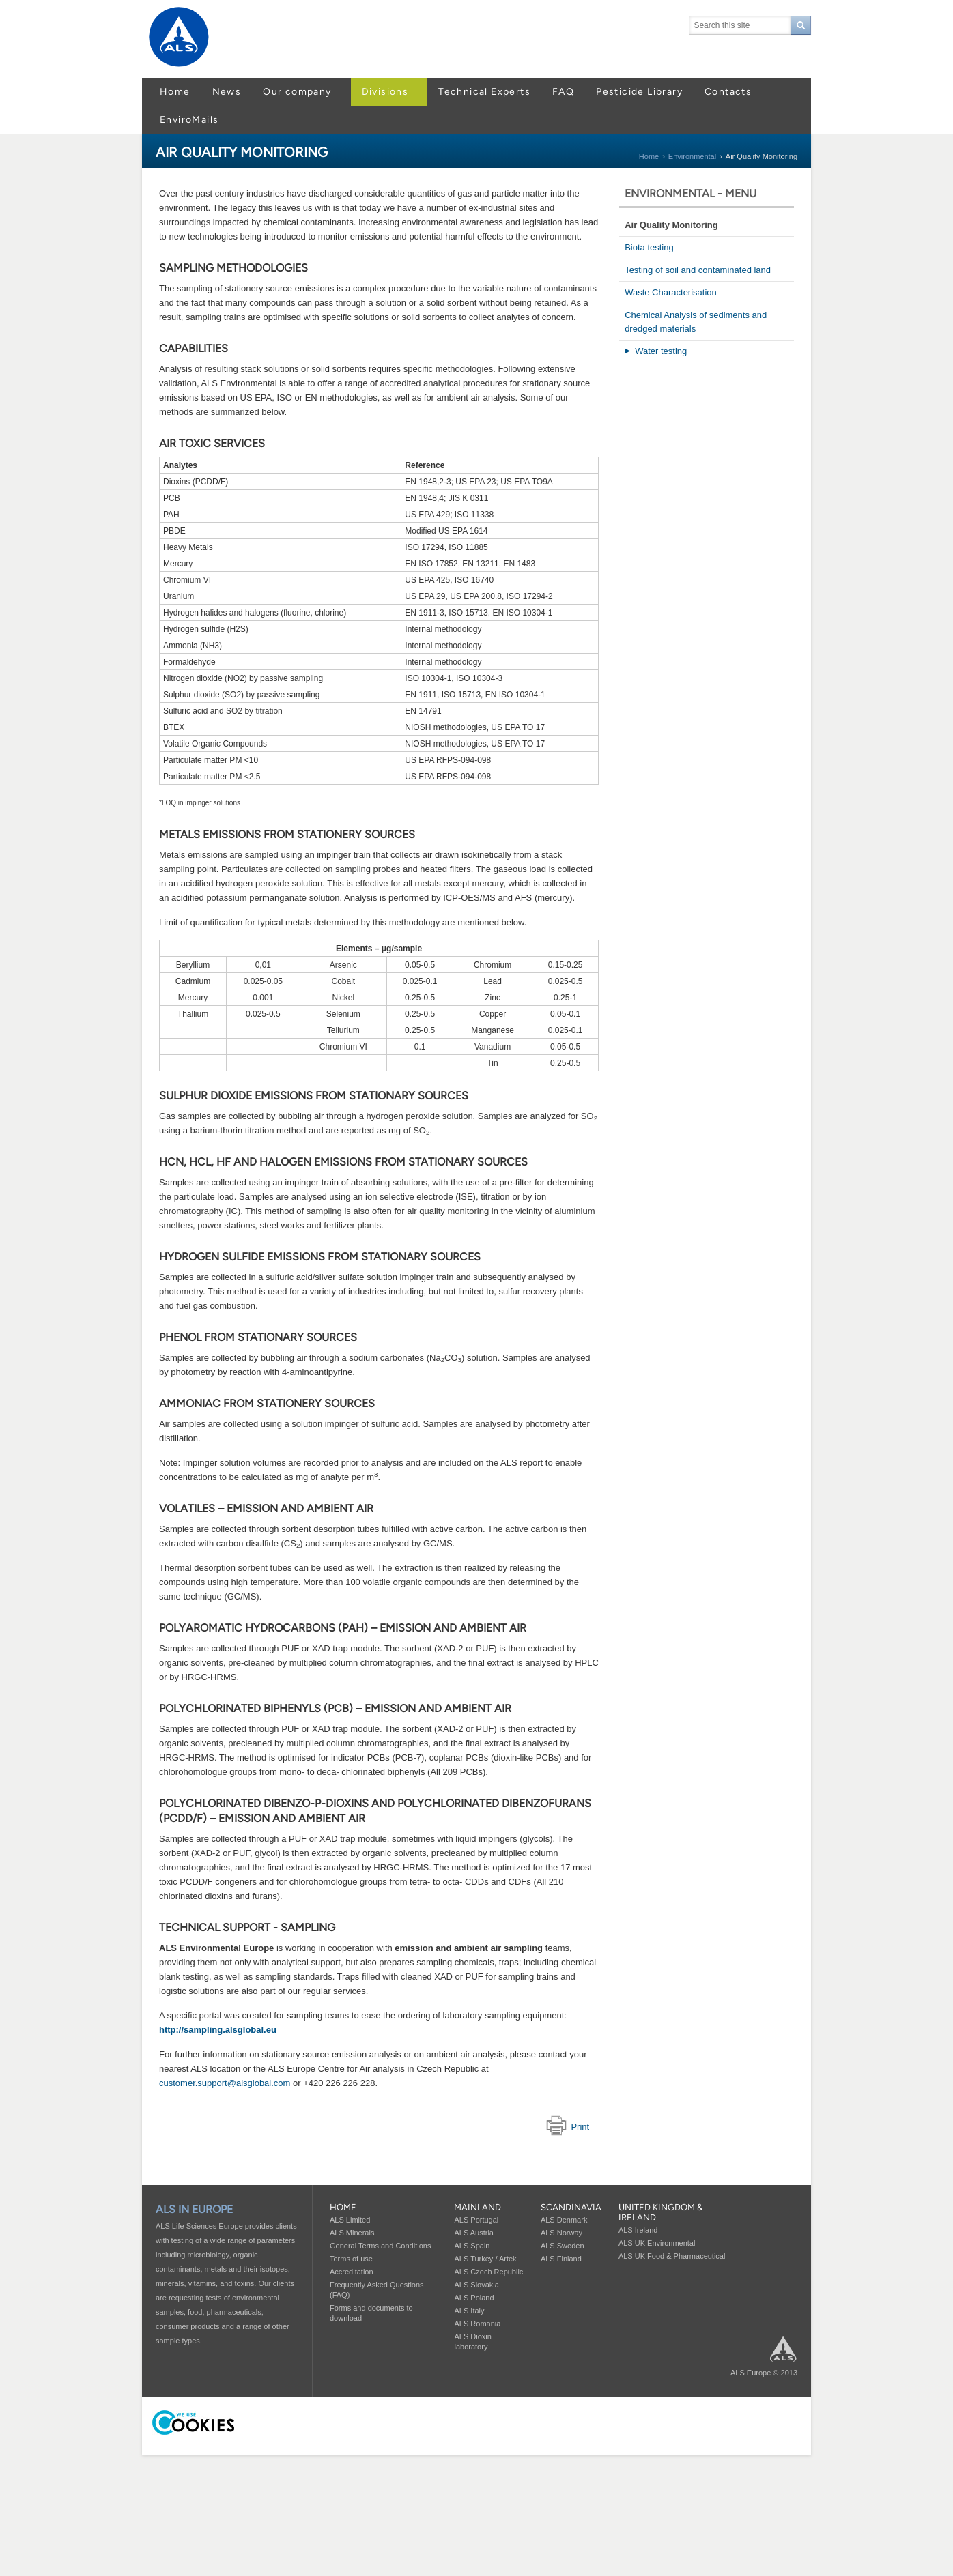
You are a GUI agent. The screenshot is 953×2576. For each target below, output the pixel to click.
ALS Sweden (562, 2246)
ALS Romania (477, 2323)
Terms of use (351, 2259)
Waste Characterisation (671, 292)
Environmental (692, 156)
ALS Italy (469, 2310)
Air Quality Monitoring (671, 225)
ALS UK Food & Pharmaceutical (672, 2256)
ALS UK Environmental (657, 2243)
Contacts (728, 92)
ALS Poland (474, 2297)
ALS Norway (561, 2233)
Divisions (385, 92)
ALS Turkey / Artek (485, 2259)
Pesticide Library (639, 92)
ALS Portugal (476, 2220)
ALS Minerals (352, 2233)
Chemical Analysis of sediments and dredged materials (696, 322)
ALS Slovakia (476, 2285)
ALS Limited (350, 2220)
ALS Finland (561, 2259)
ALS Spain (471, 2246)
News (227, 92)
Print (567, 2127)
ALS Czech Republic (488, 2272)
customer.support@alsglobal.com (224, 2083)
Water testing (661, 351)
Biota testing (649, 247)
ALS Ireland (637, 2230)
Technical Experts (484, 92)
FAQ (563, 92)
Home (175, 92)
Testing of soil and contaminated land (698, 270)
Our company (297, 92)
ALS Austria (473, 2233)
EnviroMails (189, 120)
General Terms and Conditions (380, 2246)
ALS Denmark (564, 2220)
